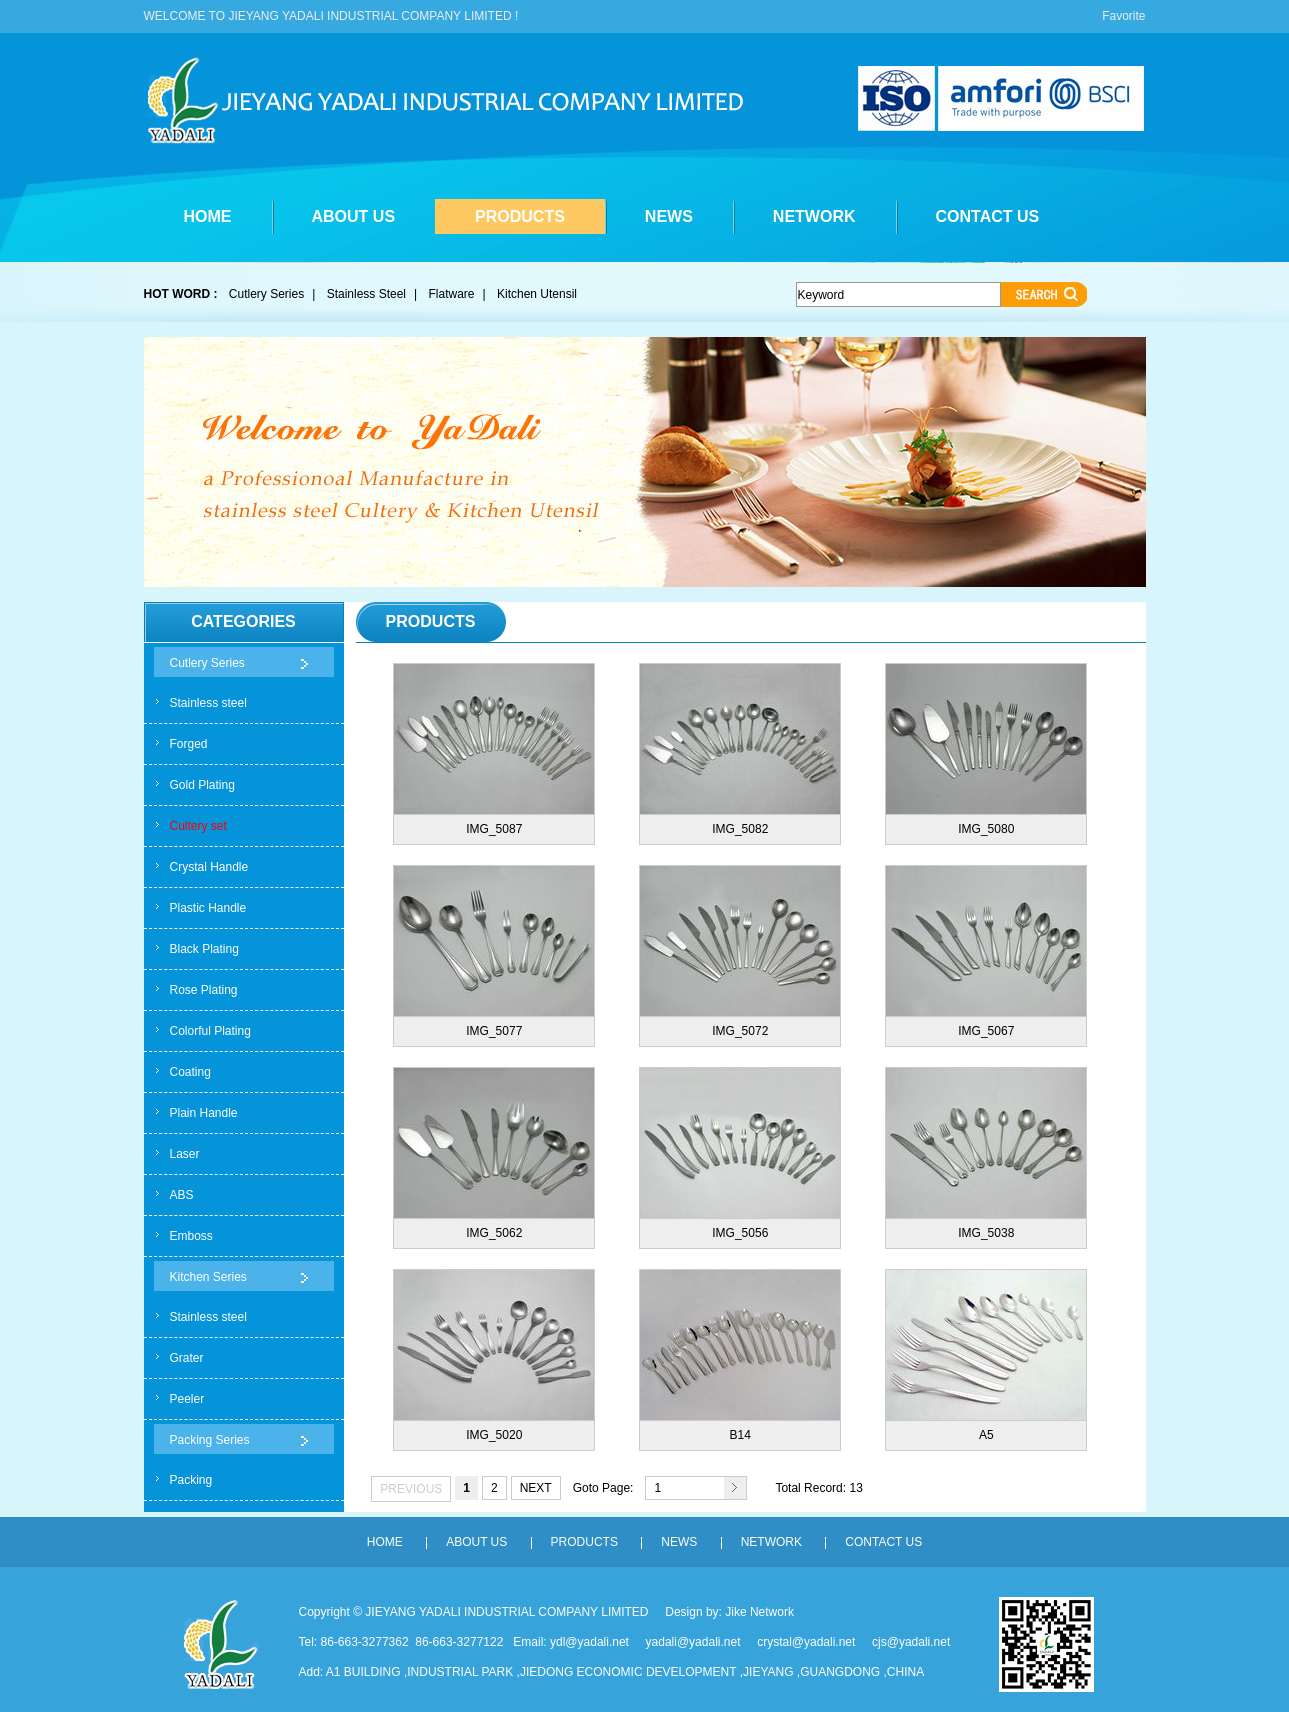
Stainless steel (208, 703)
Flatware (452, 294)
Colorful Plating (210, 1031)
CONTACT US (988, 216)
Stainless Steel (366, 294)
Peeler (187, 1399)
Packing (191, 1480)
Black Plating (204, 949)
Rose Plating (204, 990)
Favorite (1123, 16)
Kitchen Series (208, 1277)
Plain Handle (204, 1113)
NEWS (669, 216)
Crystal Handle (209, 867)
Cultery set (198, 826)
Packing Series (210, 1440)
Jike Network (759, 1612)
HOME (208, 216)
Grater (187, 1358)
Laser (185, 1154)
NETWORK (814, 216)
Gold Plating (202, 785)
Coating (190, 1072)
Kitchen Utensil (537, 294)
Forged (189, 744)
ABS (182, 1195)
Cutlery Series (266, 294)
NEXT (536, 1488)
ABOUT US (354, 216)
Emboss (191, 1236)
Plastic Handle (208, 908)
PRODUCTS (520, 216)
